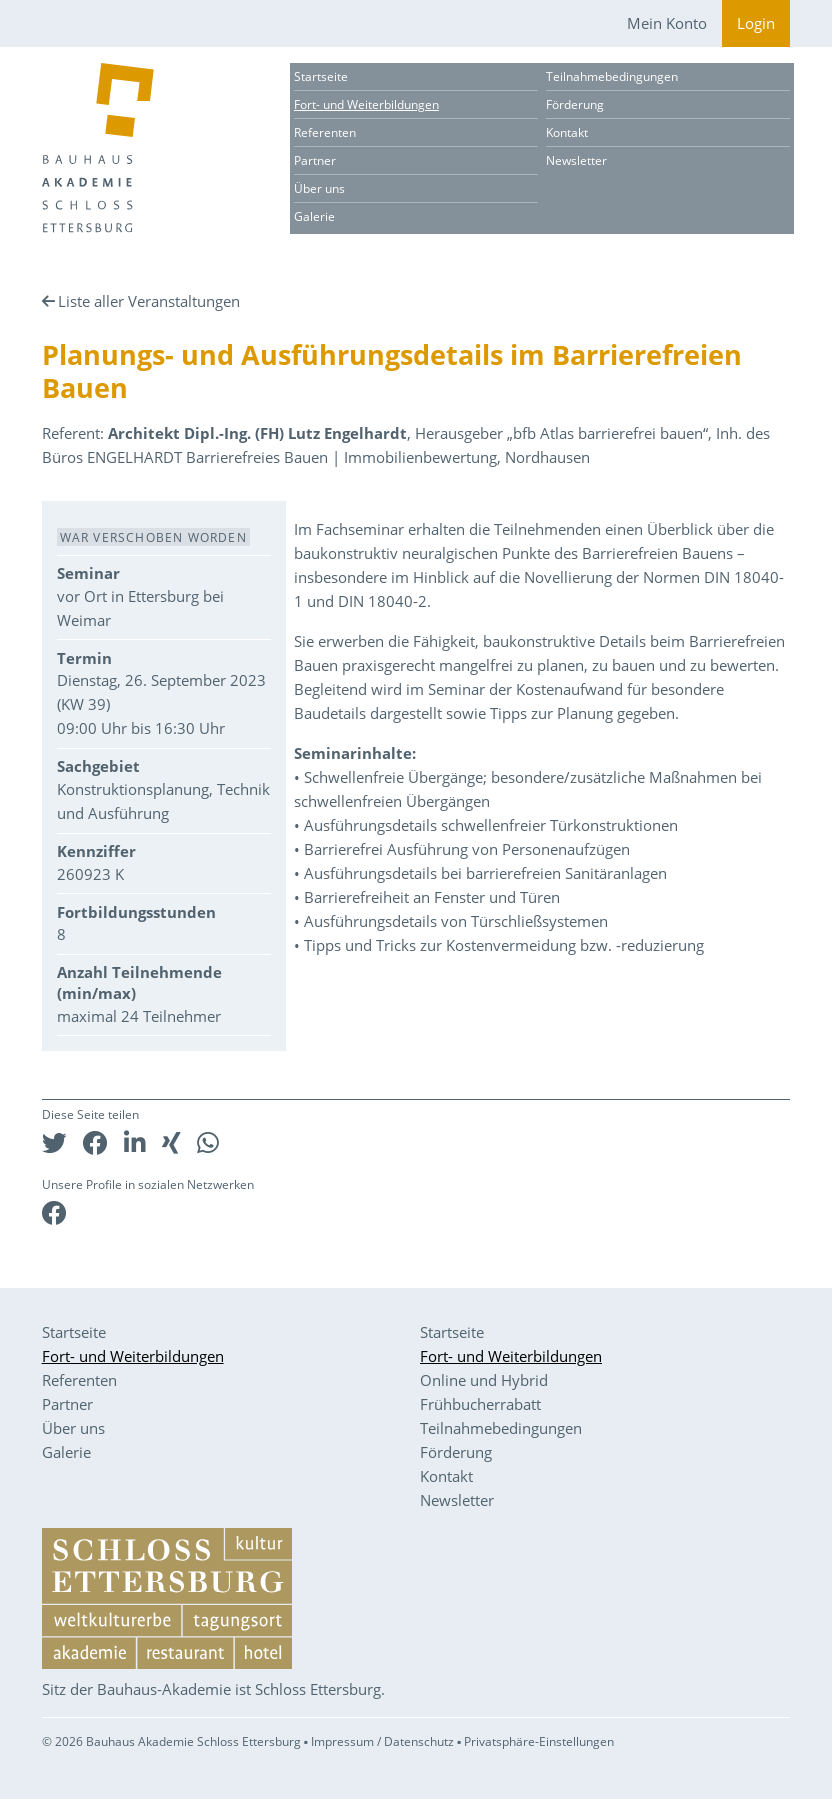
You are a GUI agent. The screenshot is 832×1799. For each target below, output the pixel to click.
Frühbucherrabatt (480, 1404)
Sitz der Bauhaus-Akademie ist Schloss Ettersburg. (213, 1689)
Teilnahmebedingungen (612, 76)
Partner (315, 160)
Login (756, 23)
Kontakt (567, 132)
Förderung (575, 104)
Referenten (325, 132)
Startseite (321, 76)
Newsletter (576, 160)
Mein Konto (667, 23)
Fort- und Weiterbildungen (366, 104)
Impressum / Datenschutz (382, 1741)
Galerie (314, 216)
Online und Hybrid (484, 1380)
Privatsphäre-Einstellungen (539, 1741)
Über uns (319, 188)
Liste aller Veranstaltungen (149, 301)
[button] (54, 1142)
